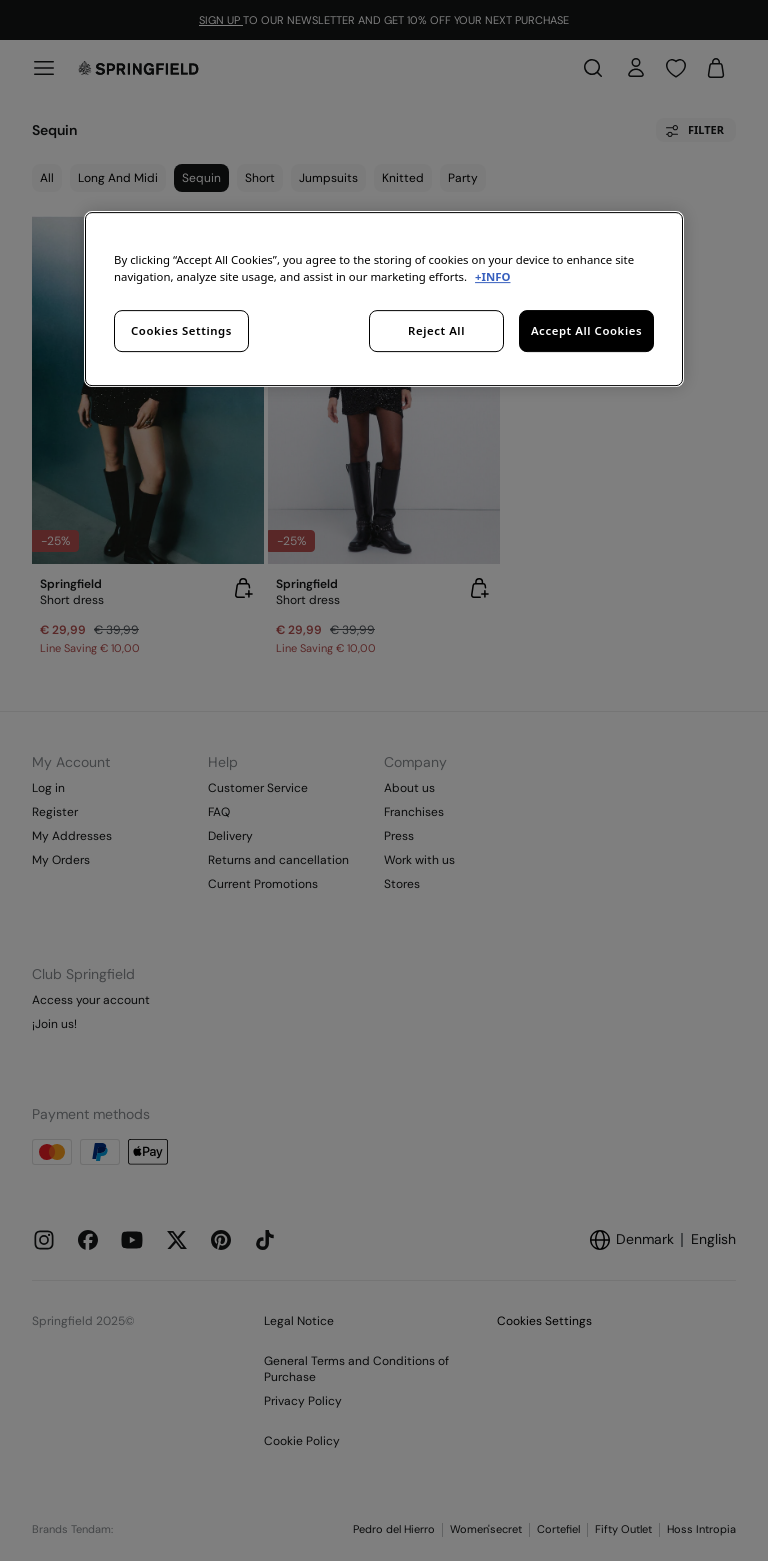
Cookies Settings (181, 330)
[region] (384, 299)
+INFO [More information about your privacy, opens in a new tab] (492, 276)
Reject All (436, 330)
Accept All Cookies (586, 330)
